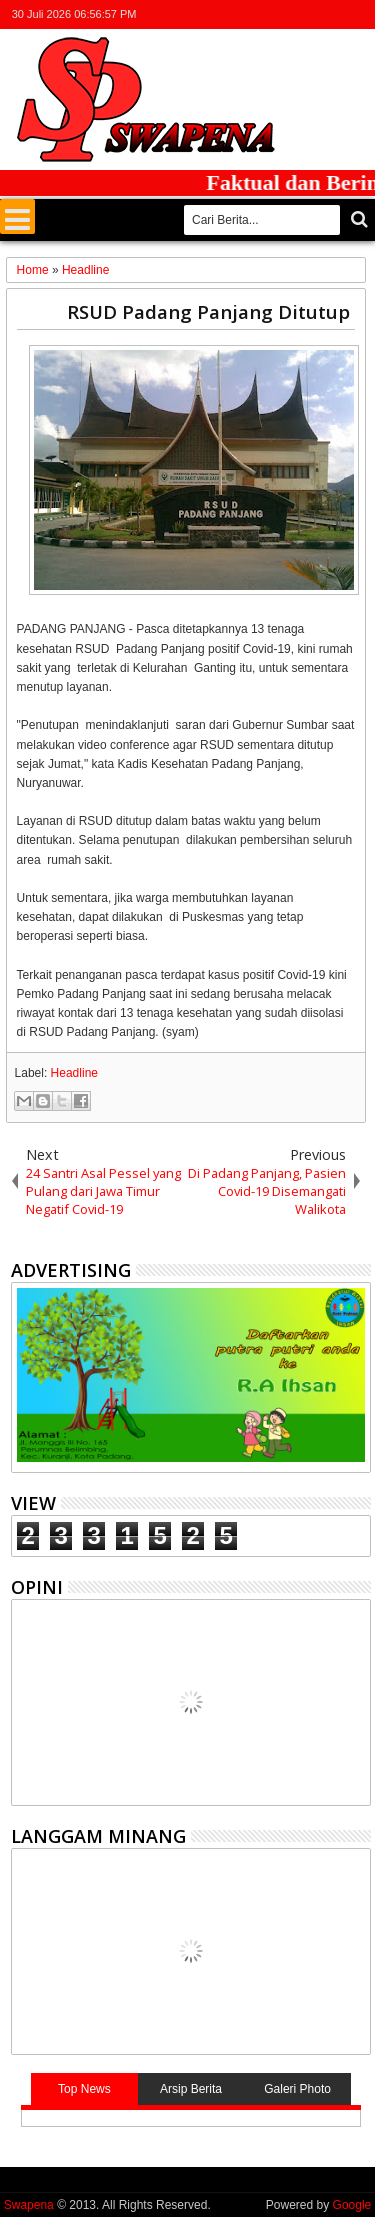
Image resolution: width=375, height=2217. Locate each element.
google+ (306, 14)
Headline (74, 1073)
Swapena (29, 2205)
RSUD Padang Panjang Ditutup (208, 311)
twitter (254, 14)
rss (332, 14)
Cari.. (357, 219)
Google (352, 2205)
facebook (280, 14)
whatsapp (358, 14)
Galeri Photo (297, 2089)
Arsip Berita (191, 2089)
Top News (84, 2089)
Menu (17, 216)
